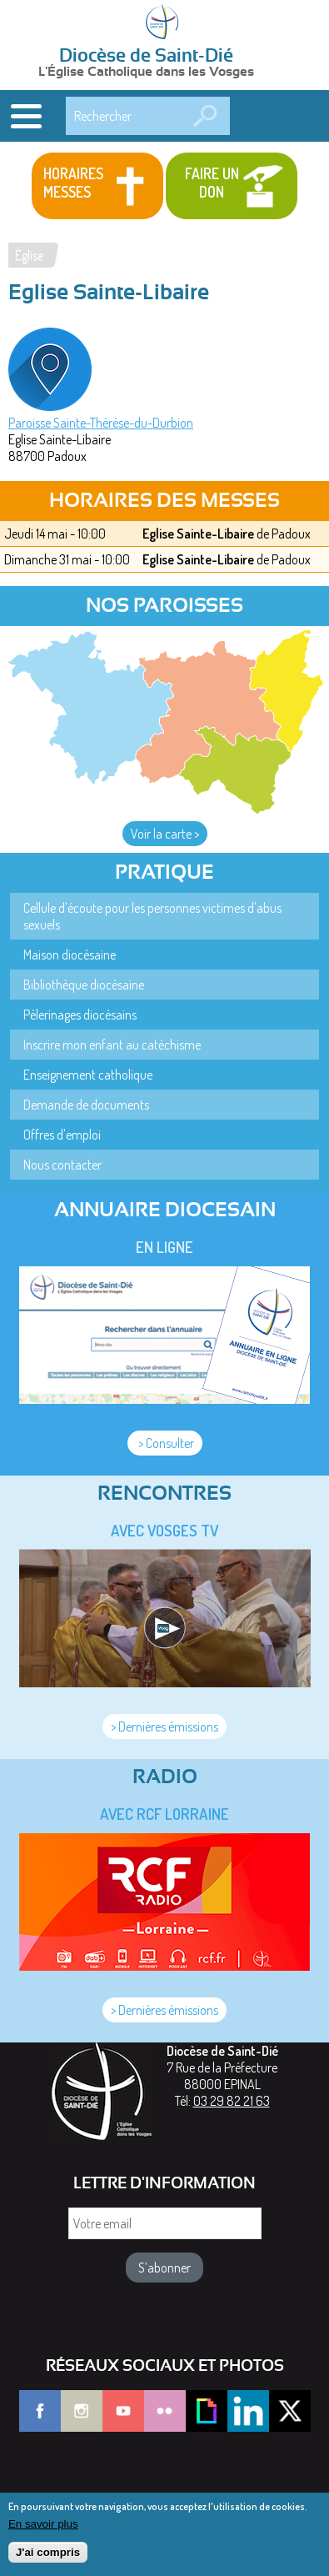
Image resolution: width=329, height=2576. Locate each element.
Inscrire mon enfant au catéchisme (112, 1044)
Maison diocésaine (69, 954)
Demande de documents (86, 1104)
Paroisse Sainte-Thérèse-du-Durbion (100, 422)
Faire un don (212, 182)
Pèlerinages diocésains (80, 1014)
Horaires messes (73, 182)
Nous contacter (62, 1164)
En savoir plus (43, 2530)
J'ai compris (48, 2559)
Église (29, 255)
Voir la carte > (165, 833)
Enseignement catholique (87, 1074)
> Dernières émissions (164, 1726)
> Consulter (165, 1443)
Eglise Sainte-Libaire (198, 533)
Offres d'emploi (62, 1134)
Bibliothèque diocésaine (83, 984)
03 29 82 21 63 (231, 2100)
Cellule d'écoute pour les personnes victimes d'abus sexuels (152, 916)
